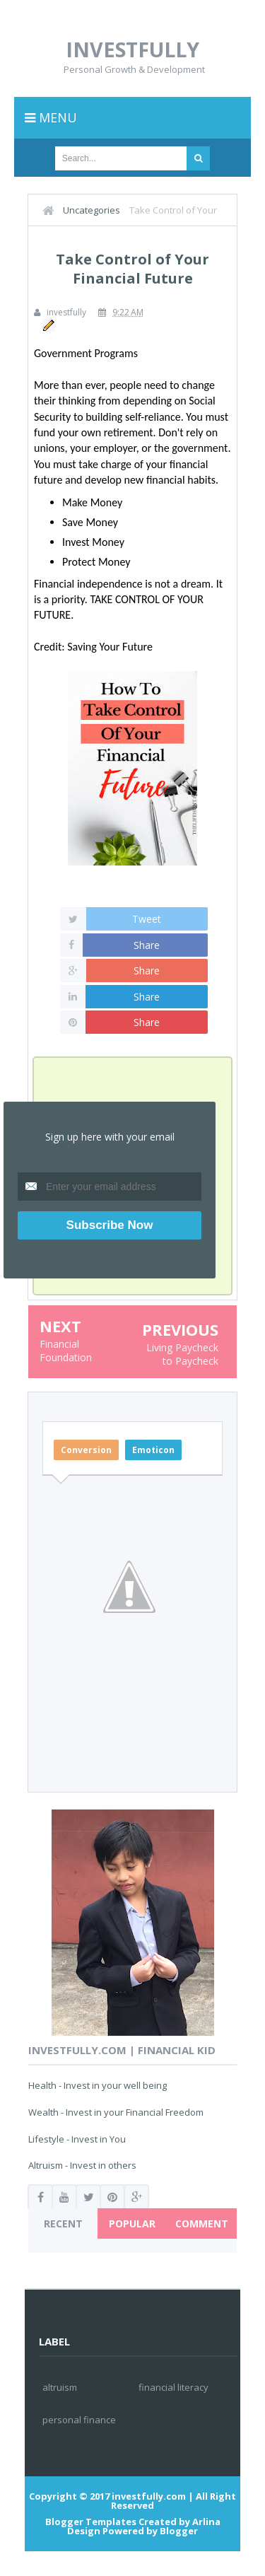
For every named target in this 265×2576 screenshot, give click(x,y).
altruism (59, 2387)
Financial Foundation (66, 1351)
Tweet (146, 919)
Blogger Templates (90, 2521)
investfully (132, 49)
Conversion (86, 1450)
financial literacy (173, 2387)
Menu (51, 117)
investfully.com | (153, 2496)
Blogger (179, 2530)
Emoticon (153, 1450)
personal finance (79, 2419)
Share (147, 945)
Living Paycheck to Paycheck (182, 1354)
